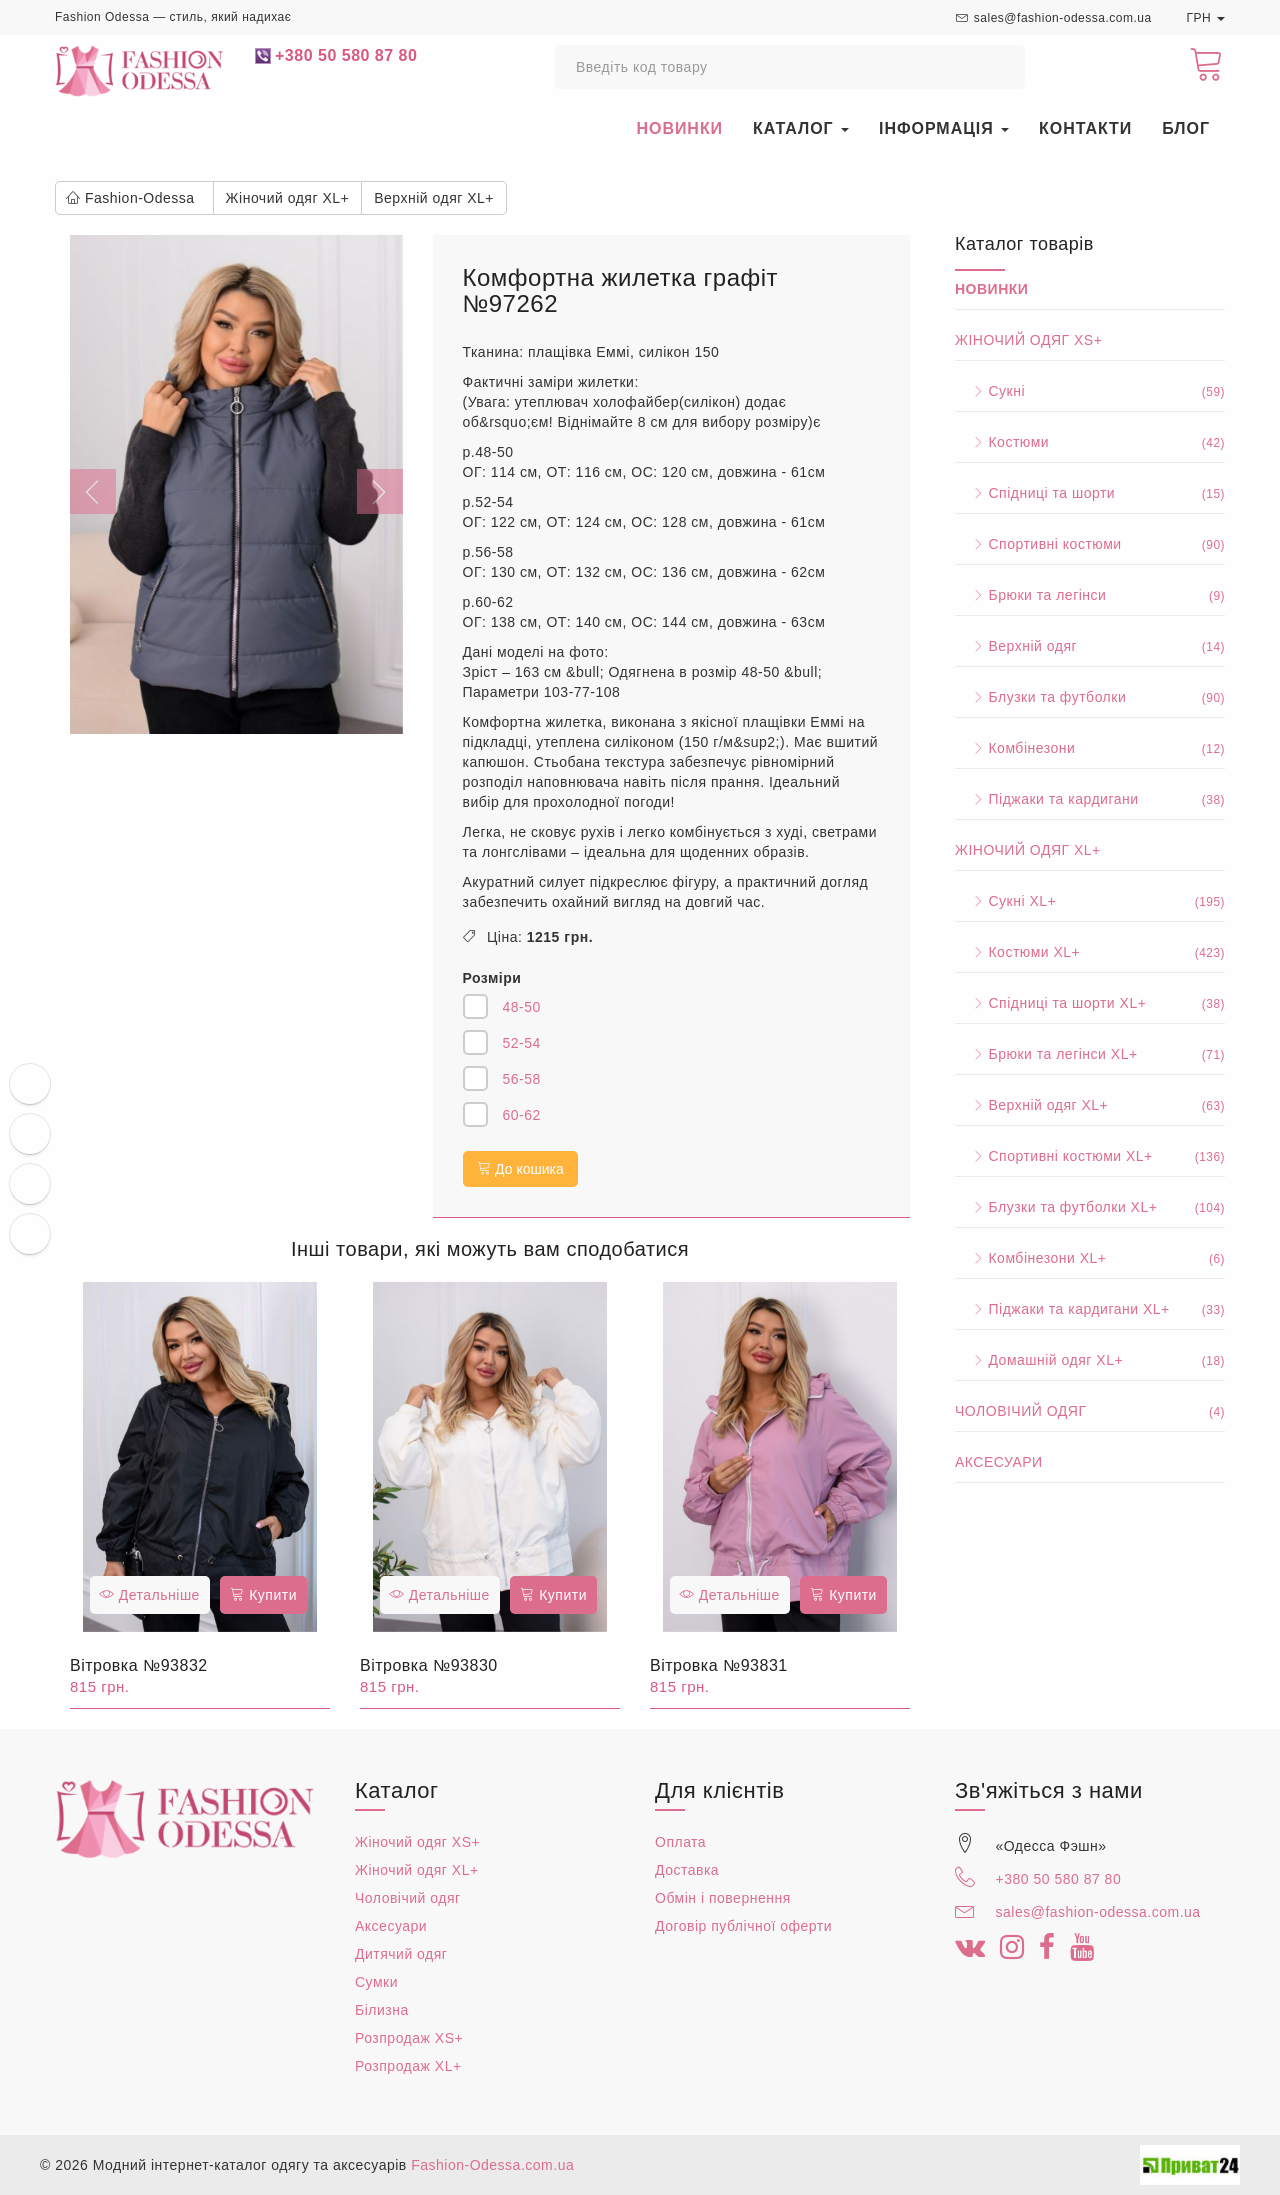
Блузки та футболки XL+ (1090, 1207)
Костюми (1090, 442)
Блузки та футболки (1090, 697)
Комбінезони (1090, 748)
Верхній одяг (1090, 646)
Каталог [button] (801, 128)
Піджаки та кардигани (1090, 799)
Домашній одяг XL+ (1090, 1360)
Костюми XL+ (1090, 952)
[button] (95, 484)
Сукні (1090, 391)
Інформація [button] (944, 128)
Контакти (1085, 128)
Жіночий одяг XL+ (1028, 850)
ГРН (1205, 18)
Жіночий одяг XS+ (1028, 340)
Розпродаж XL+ (408, 2066)
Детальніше (150, 1595)
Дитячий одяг (401, 1954)
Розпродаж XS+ (409, 2038)
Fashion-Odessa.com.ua (492, 2165)
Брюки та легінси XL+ (1090, 1054)
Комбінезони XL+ (1090, 1258)
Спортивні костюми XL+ (1090, 1156)
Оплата (680, 1842)
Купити (263, 1595)
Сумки (376, 1982)
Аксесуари (999, 1462)
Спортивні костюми (1090, 544)
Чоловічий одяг (1090, 1411)
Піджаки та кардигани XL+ (1090, 1309)
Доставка (687, 1870)
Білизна (382, 2010)
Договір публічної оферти (743, 1926)
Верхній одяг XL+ (1090, 1105)
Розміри (492, 978)
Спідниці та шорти (1090, 493)
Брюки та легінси (1090, 595)
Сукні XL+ (1090, 901)
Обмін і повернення (723, 1898)
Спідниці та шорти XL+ (1090, 1003)
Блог (1186, 128)
